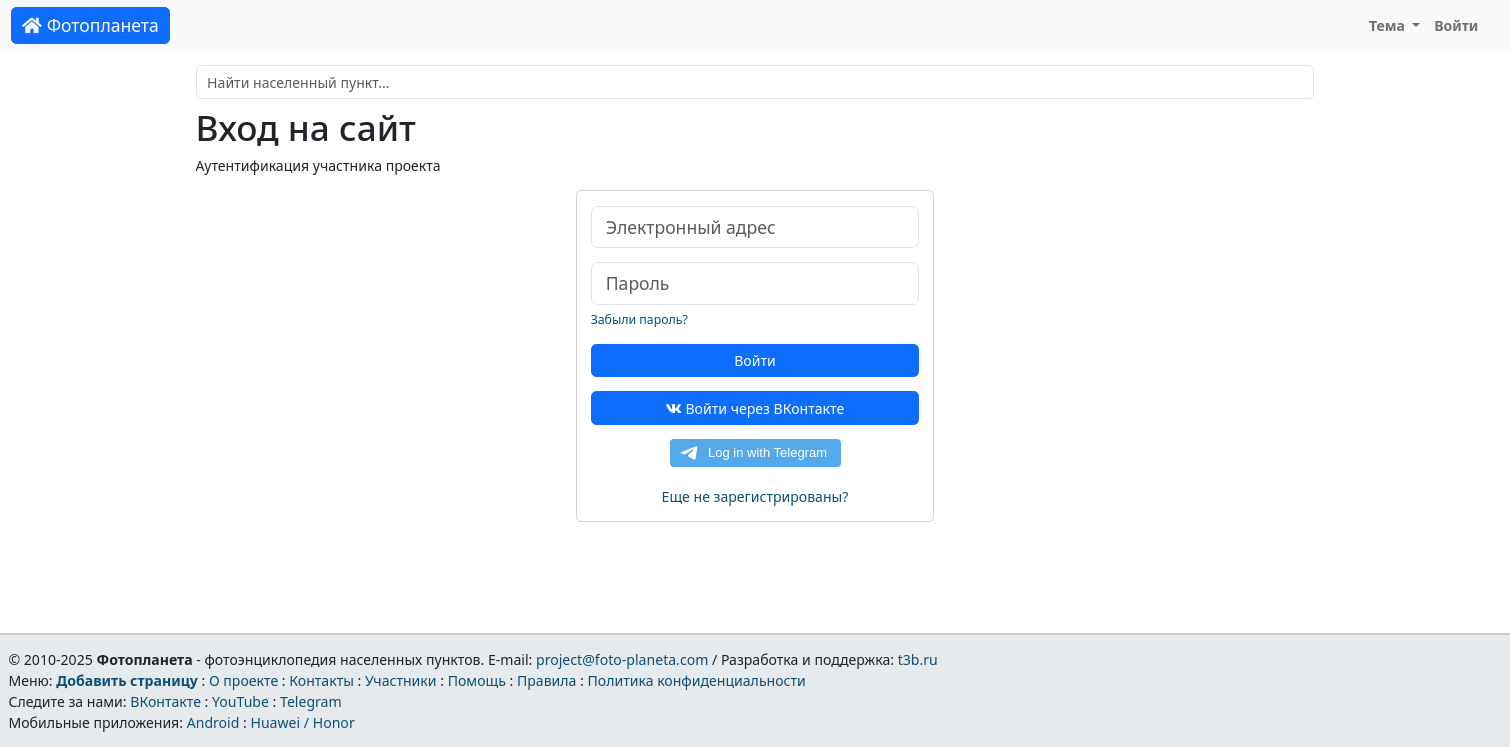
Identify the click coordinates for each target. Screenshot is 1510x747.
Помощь (477, 680)
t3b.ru (918, 659)
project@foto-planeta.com (622, 659)
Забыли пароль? (639, 319)
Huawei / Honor (302, 722)
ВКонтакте (165, 701)
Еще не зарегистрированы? (755, 496)
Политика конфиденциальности (697, 680)
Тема (1389, 25)
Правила (546, 680)
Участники (401, 680)
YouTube (240, 701)
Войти (1456, 25)
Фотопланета (90, 25)
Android (213, 722)
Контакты (321, 680)
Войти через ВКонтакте (755, 408)
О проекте (243, 680)
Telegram (311, 701)
